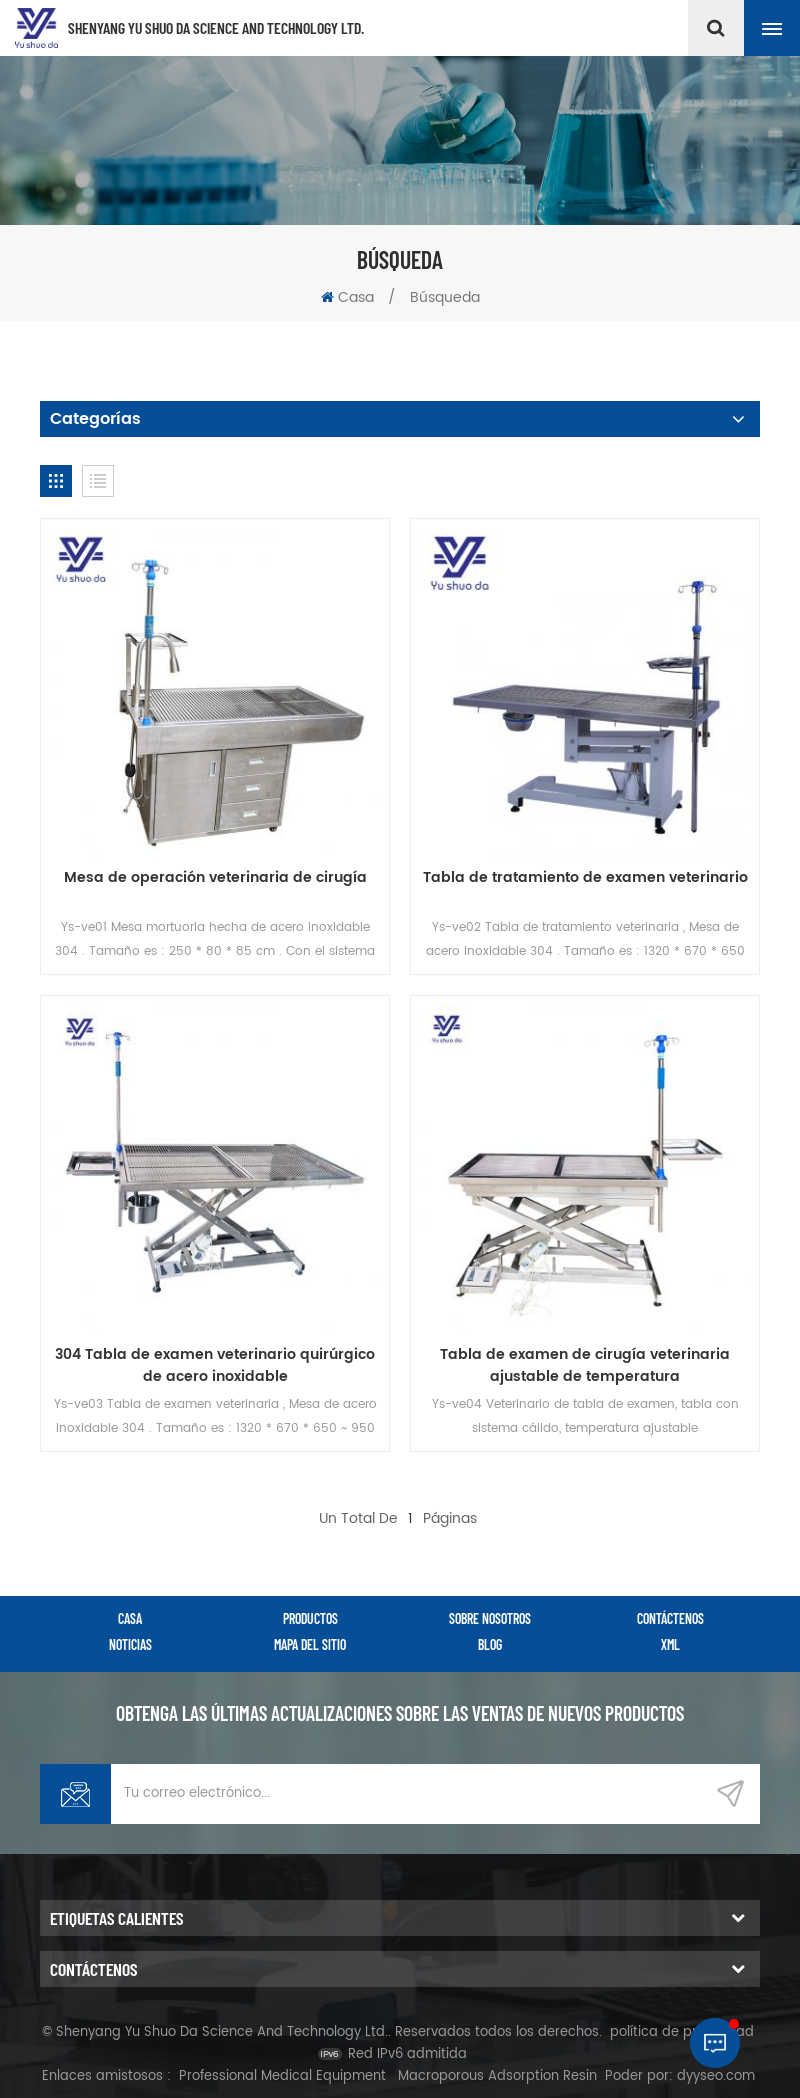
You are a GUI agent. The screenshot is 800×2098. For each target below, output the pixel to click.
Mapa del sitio (310, 1644)
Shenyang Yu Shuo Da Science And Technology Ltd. (216, 27)
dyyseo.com (716, 2076)
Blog (490, 1644)
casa (130, 1618)
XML (670, 1644)
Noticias (130, 1644)
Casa (347, 297)
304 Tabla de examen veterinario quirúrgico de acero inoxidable (215, 1366)
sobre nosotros (490, 1618)
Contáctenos (670, 1618)
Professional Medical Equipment (282, 2076)
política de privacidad (682, 2032)
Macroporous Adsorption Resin (497, 2076)
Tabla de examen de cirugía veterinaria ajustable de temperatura (585, 1366)
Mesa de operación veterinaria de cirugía (215, 878)
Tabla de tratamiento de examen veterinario (585, 878)
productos (310, 1618)
